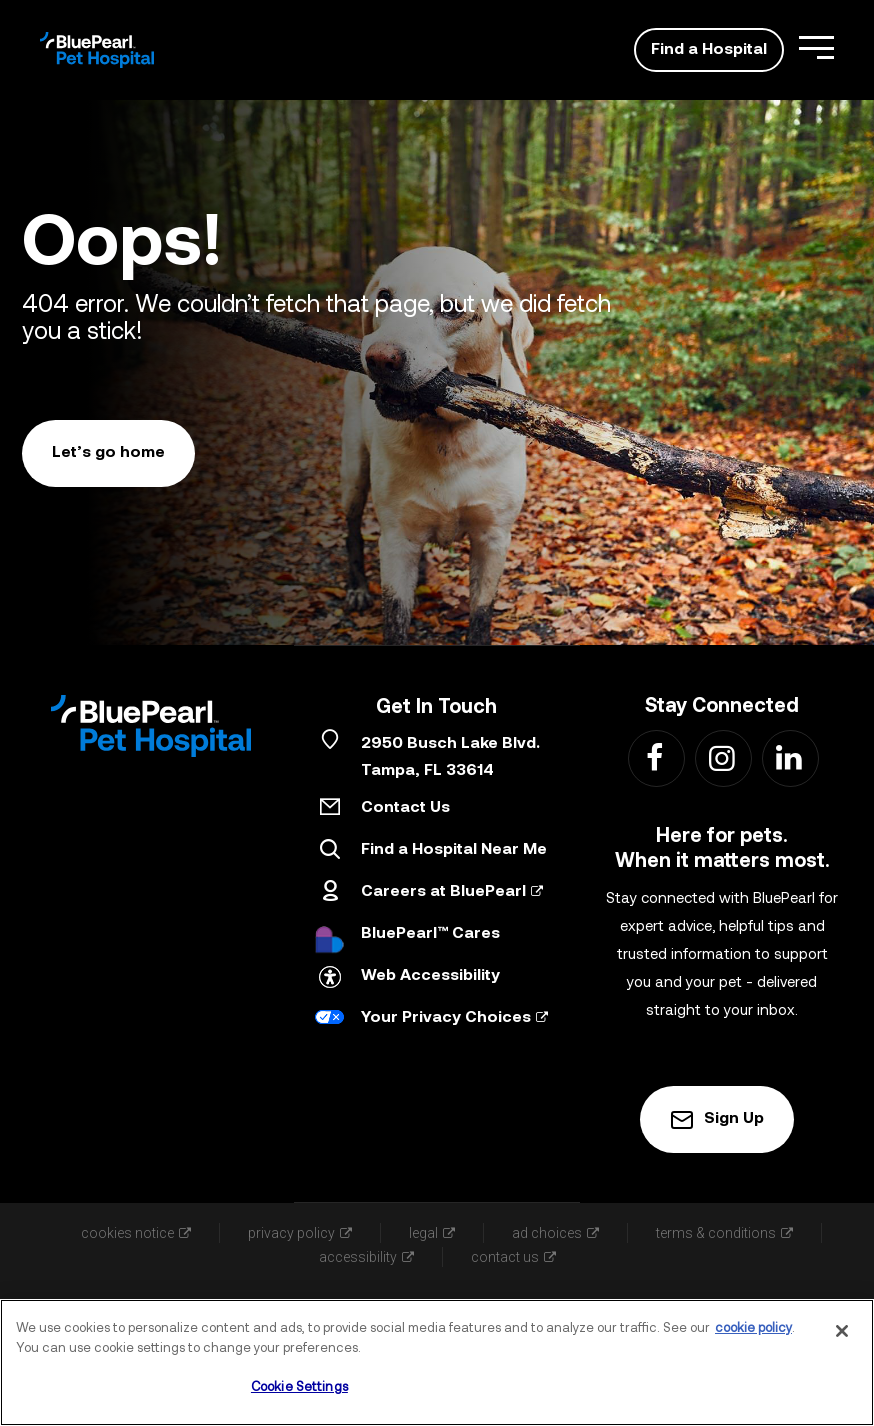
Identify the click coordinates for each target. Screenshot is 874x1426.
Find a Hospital (709, 50)
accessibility (366, 1257)
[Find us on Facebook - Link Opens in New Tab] (655, 757)
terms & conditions (724, 1233)
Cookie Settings (299, 1387)
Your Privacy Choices (454, 1018)
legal (432, 1233)
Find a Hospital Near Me (454, 850)
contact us (513, 1257)
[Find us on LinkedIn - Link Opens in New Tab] (789, 757)
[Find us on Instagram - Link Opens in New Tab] (722, 757)
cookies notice (136, 1233)
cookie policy (753, 1328)
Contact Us (405, 808)
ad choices (555, 1233)
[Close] (842, 1331)
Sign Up (717, 1120)
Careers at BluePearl (452, 892)
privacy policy (300, 1233)
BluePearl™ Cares (430, 934)
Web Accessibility (430, 976)
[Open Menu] (816, 47)
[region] (437, 1362)
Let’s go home (108, 453)
